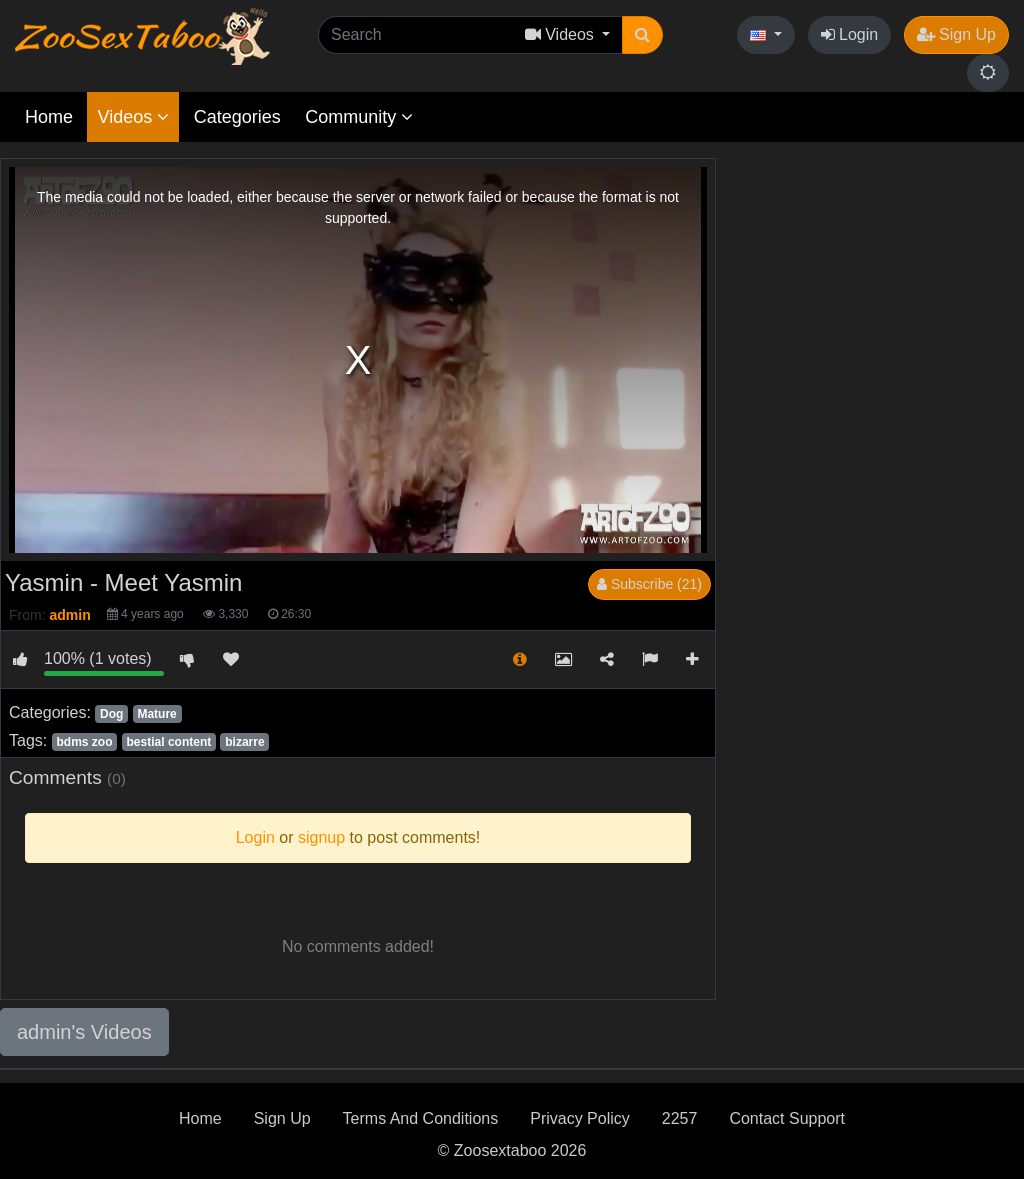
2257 (680, 1118)
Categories (237, 117)
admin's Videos (84, 1032)
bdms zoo (84, 742)
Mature (156, 714)
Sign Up (956, 34)
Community (359, 117)
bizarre (244, 742)
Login (850, 34)
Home (49, 117)
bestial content (169, 742)
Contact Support (787, 1118)
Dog (111, 714)
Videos (133, 117)
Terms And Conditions (421, 1118)
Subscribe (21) (649, 584)
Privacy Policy (580, 1118)
